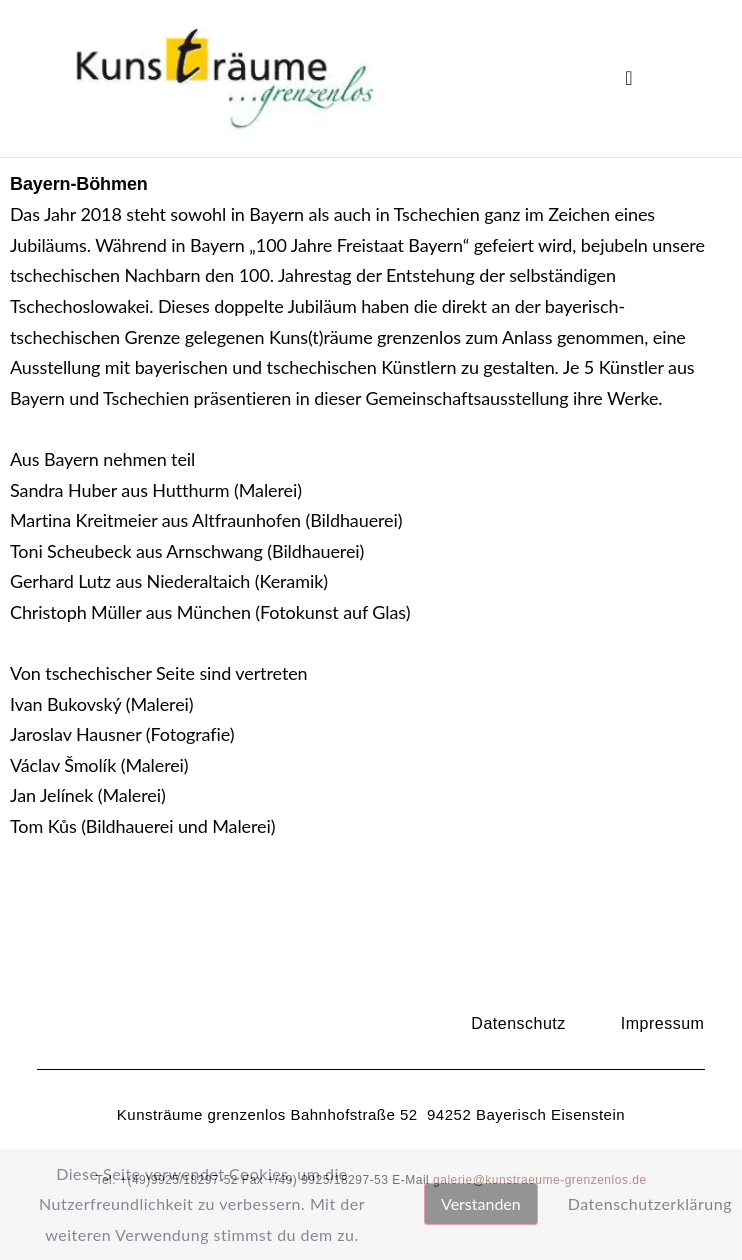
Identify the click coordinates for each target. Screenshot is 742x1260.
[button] (629, 78)
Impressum (663, 1023)
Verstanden (481, 1203)
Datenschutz (518, 1023)
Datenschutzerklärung (650, 1203)
